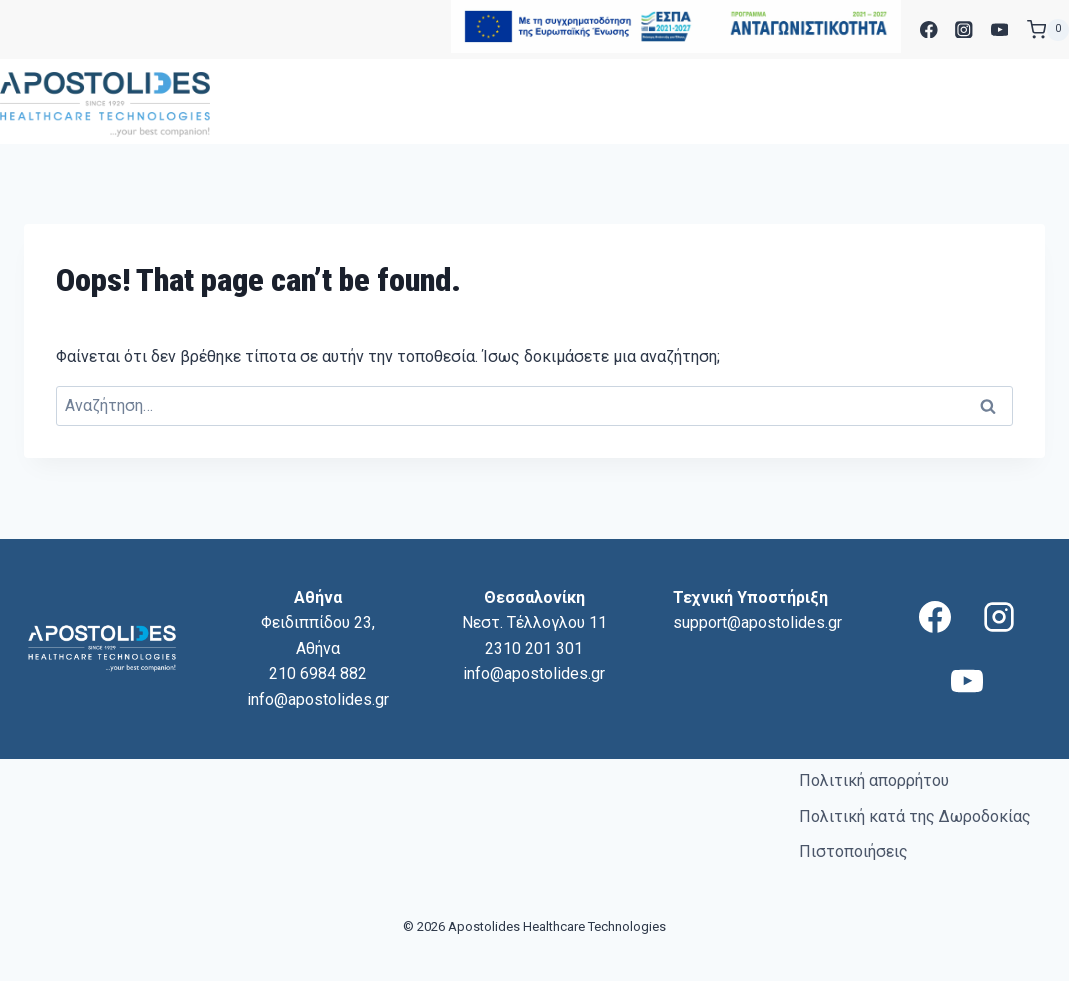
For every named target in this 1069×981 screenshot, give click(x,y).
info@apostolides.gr (318, 699)
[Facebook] (928, 29)
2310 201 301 (534, 648)
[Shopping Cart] (1048, 30)
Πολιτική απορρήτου (874, 780)
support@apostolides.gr (757, 622)
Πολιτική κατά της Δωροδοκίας (915, 816)
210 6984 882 (318, 673)
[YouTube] (999, 29)
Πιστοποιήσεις (853, 851)
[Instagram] (964, 29)
